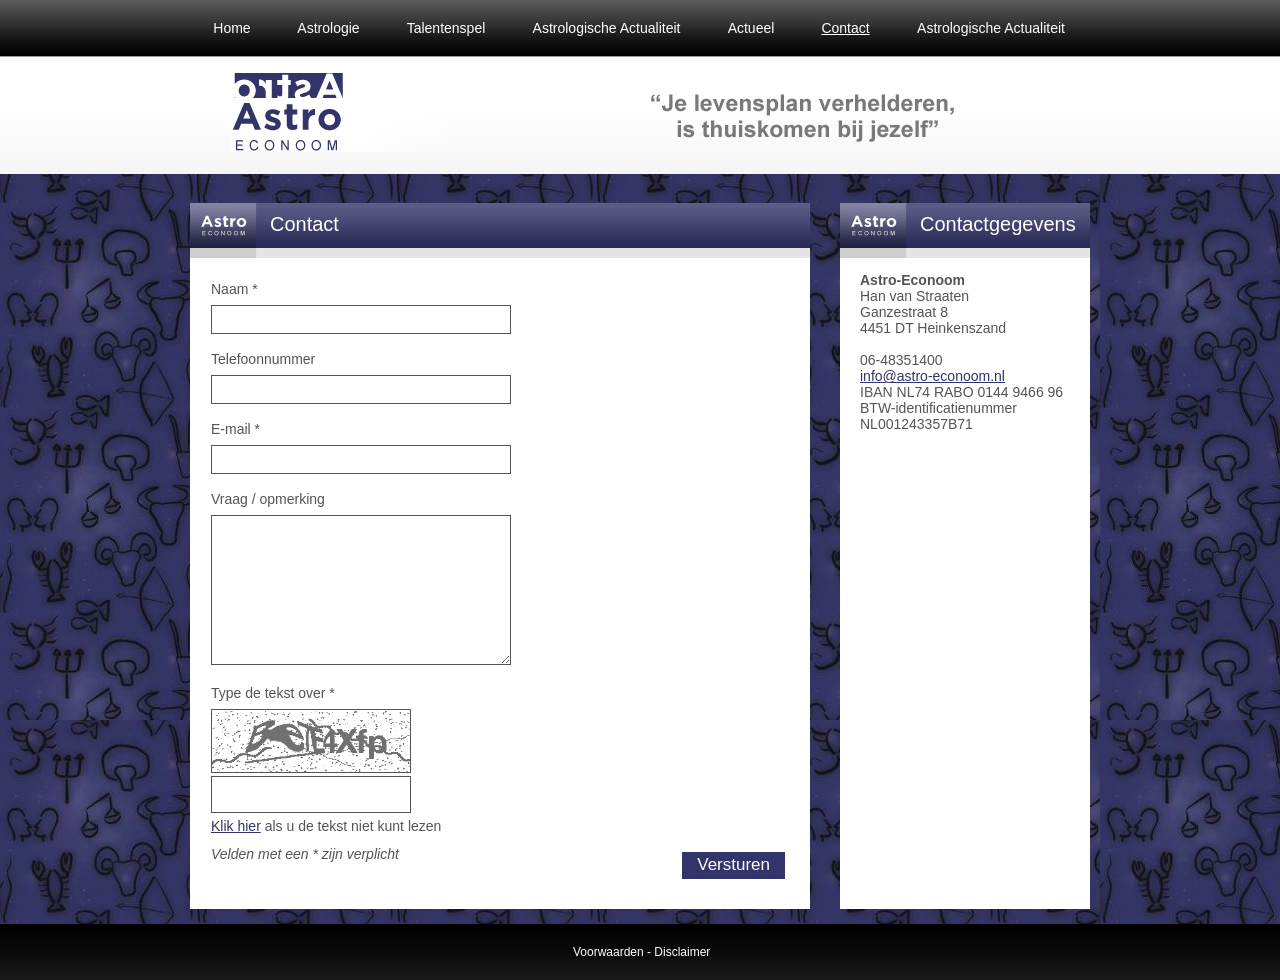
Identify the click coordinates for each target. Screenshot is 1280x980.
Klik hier (236, 826)
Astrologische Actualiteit (607, 28)
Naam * (234, 289)
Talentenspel (446, 28)
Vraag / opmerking (268, 499)
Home (231, 28)
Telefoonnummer (263, 359)
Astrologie (328, 28)
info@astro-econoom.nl (932, 376)
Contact (845, 28)
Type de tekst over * (273, 693)
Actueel (751, 28)
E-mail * (235, 429)
